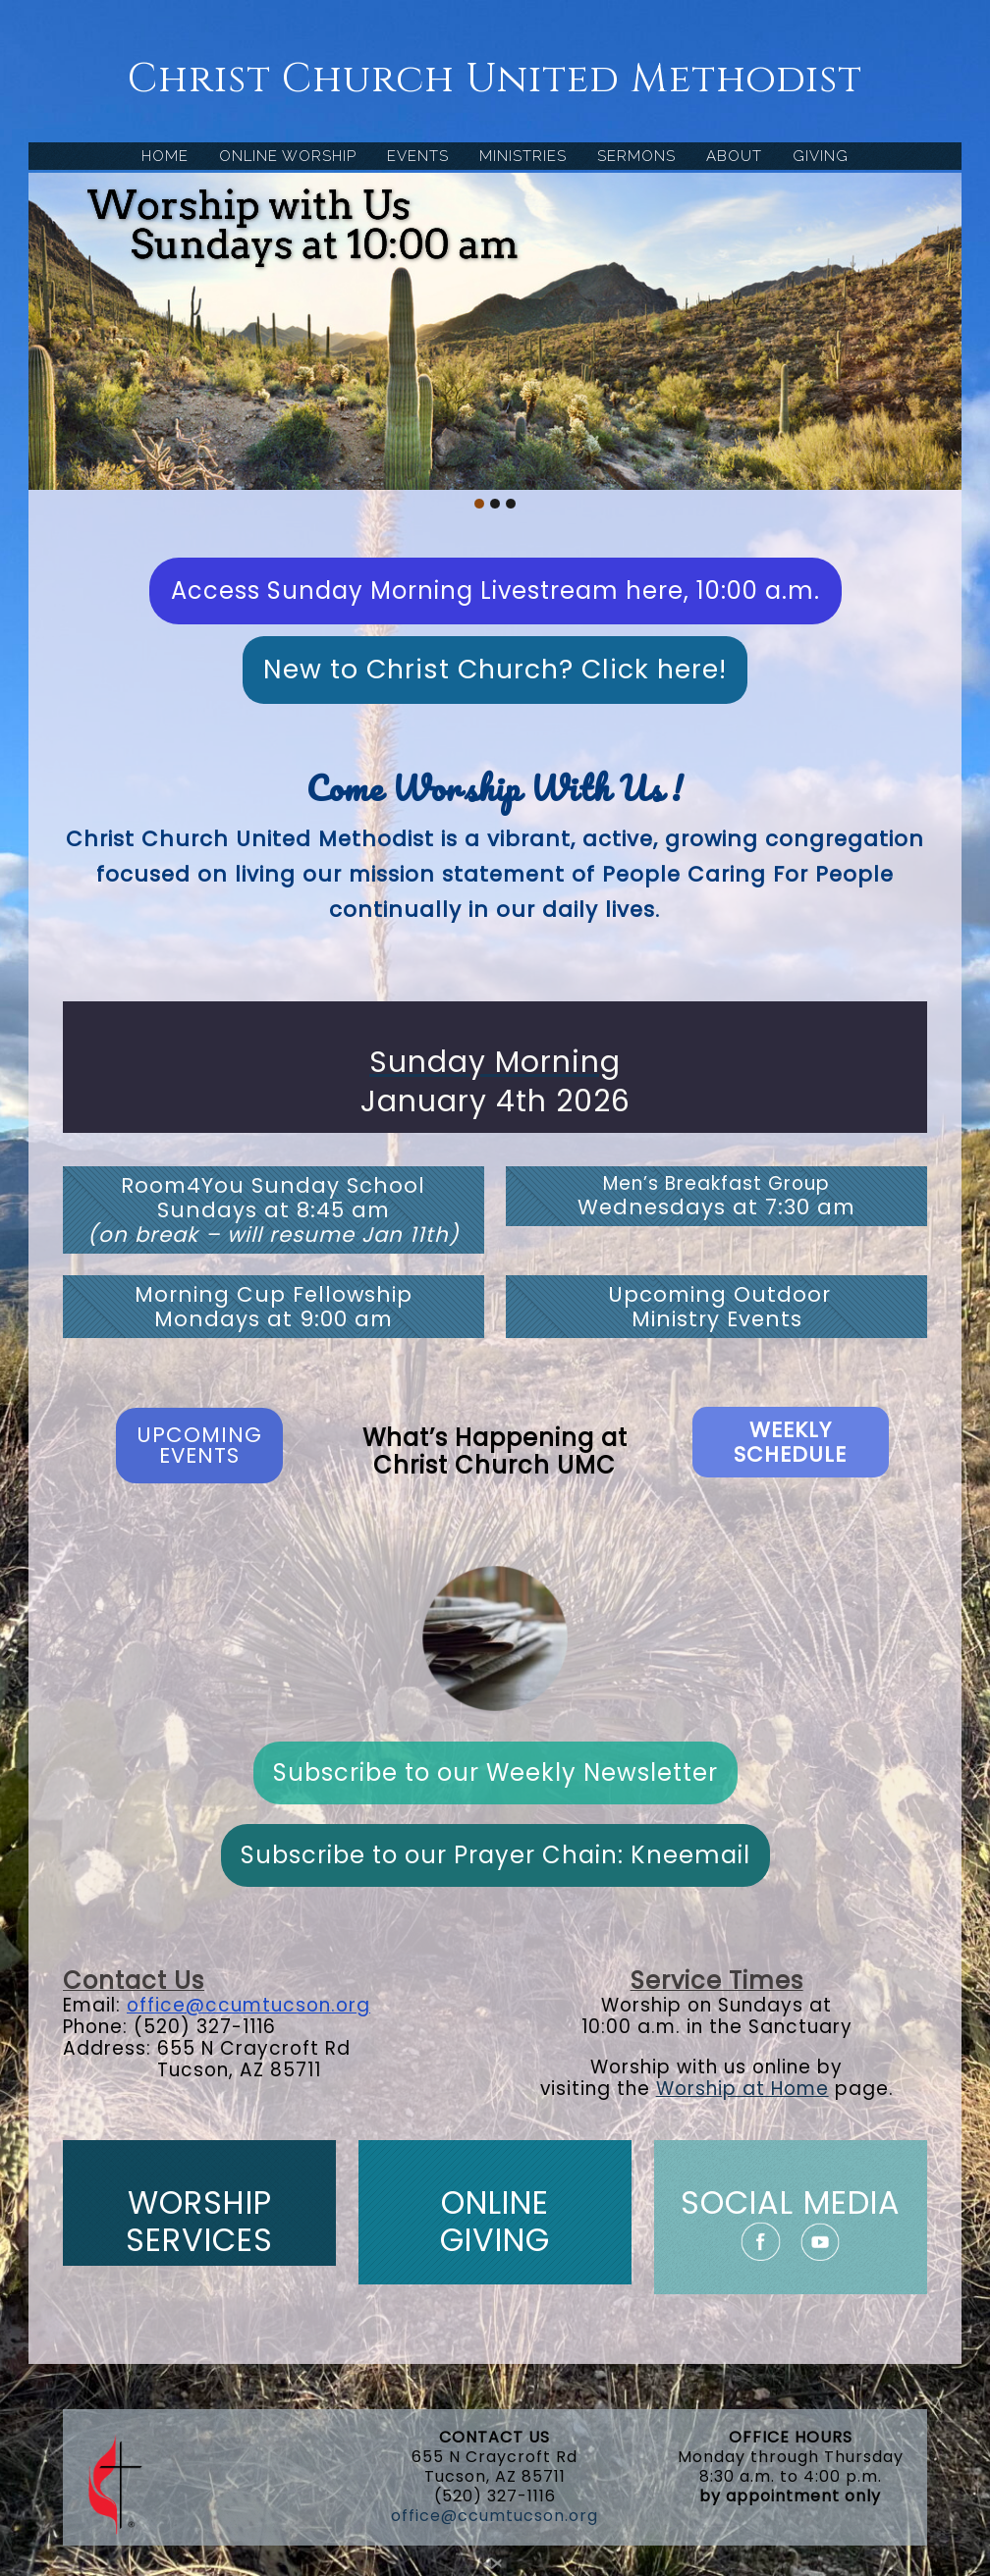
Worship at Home (742, 2088)
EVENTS (418, 156)
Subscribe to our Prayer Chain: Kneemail (495, 1855)
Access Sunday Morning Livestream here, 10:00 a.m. (495, 590)
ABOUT (734, 156)
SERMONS (636, 156)
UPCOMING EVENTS (199, 1445)
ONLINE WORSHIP (288, 156)
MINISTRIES (523, 156)
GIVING (821, 156)
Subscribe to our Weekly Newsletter (495, 1772)
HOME (165, 156)
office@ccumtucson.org (248, 2005)
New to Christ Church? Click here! (495, 669)
